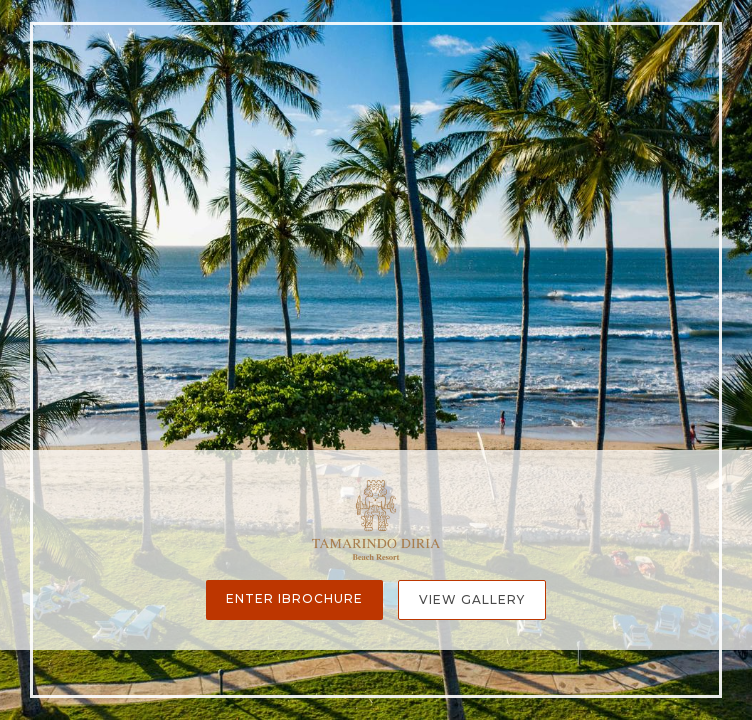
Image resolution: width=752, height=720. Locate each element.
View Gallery (472, 599)
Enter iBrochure (294, 598)
